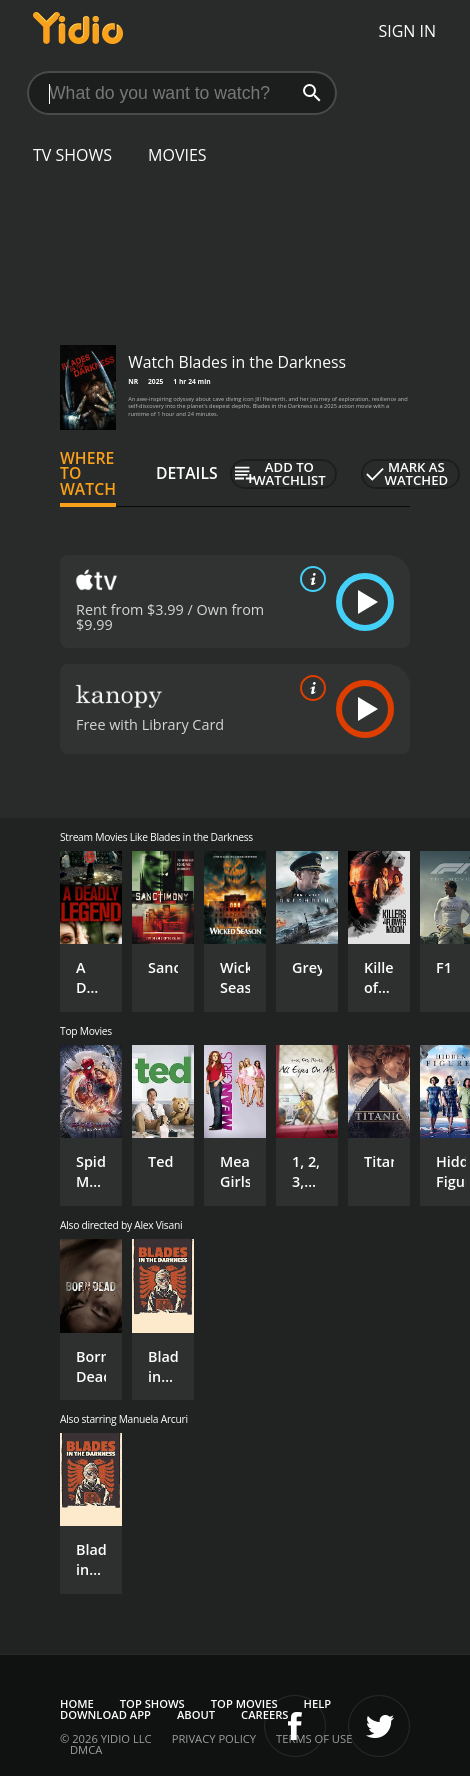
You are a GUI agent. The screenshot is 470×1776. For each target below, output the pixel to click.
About (196, 1714)
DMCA (86, 1749)
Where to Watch (88, 474)
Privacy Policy (214, 1738)
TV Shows (72, 155)
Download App (105, 1714)
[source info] (309, 579)
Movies (177, 155)
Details (187, 473)
